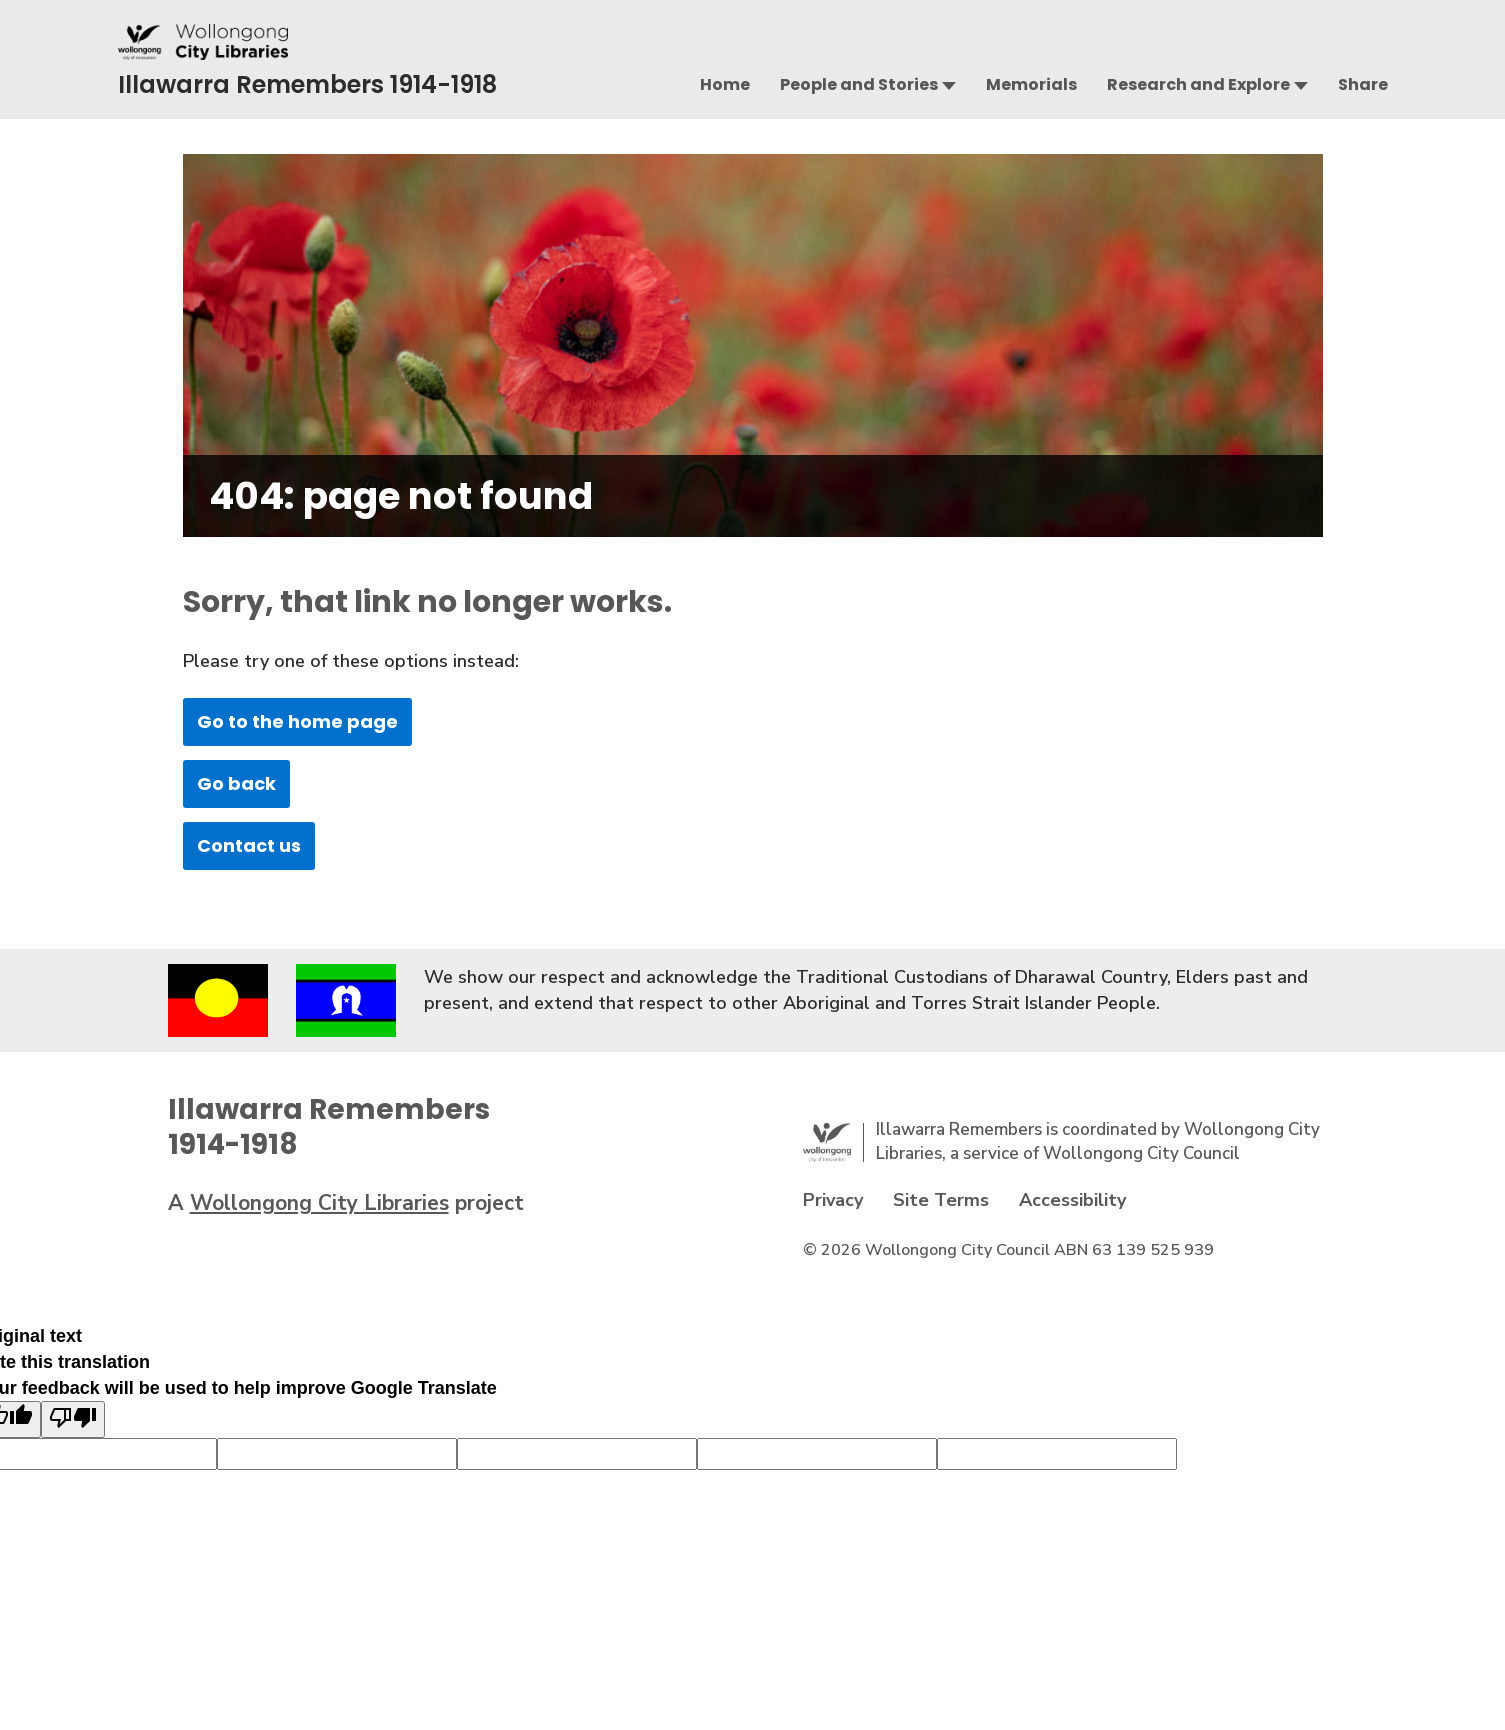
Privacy (833, 1200)
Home (725, 84)
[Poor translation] (73, 1419)
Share (1363, 84)
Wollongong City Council (1141, 1153)
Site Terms (941, 1200)
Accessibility (1072, 1200)
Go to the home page (297, 721)
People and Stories (859, 84)
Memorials (1031, 84)
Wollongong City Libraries (319, 1203)
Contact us (249, 845)
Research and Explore (1198, 84)
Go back (236, 783)
